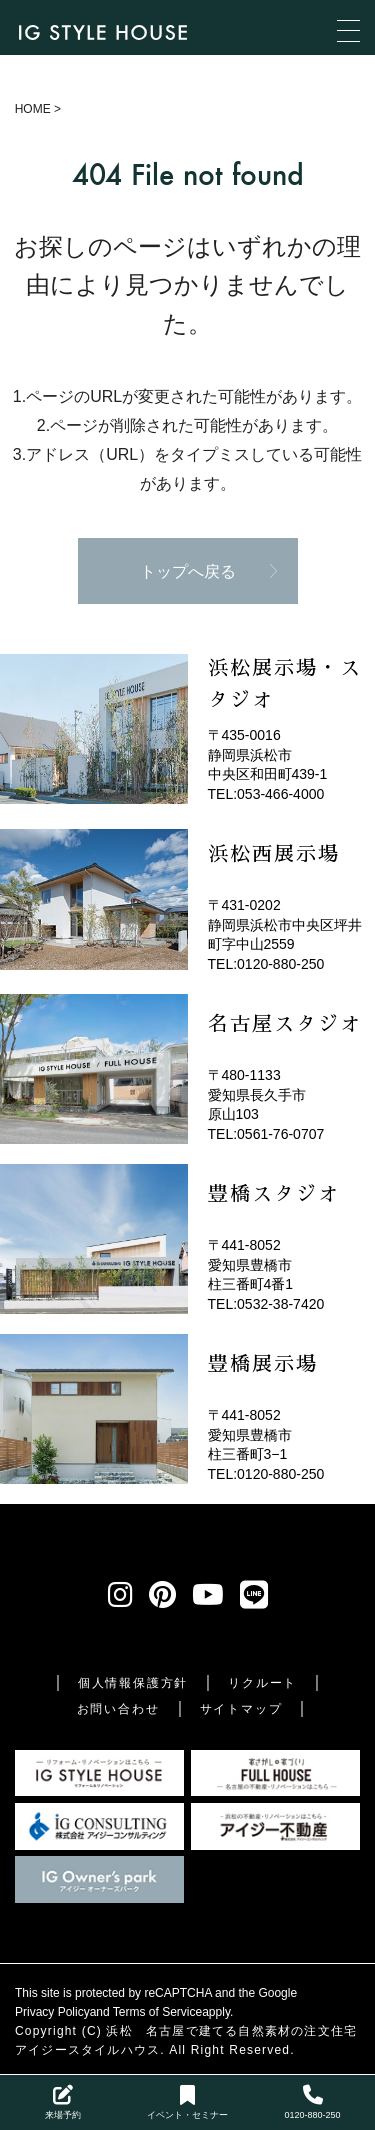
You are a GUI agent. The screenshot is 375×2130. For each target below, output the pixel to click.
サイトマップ (241, 1709)
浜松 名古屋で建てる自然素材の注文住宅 (231, 2031)
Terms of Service (157, 2012)
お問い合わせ (118, 1709)
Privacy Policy (52, 2012)
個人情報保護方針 (133, 1683)
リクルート (262, 1683)
